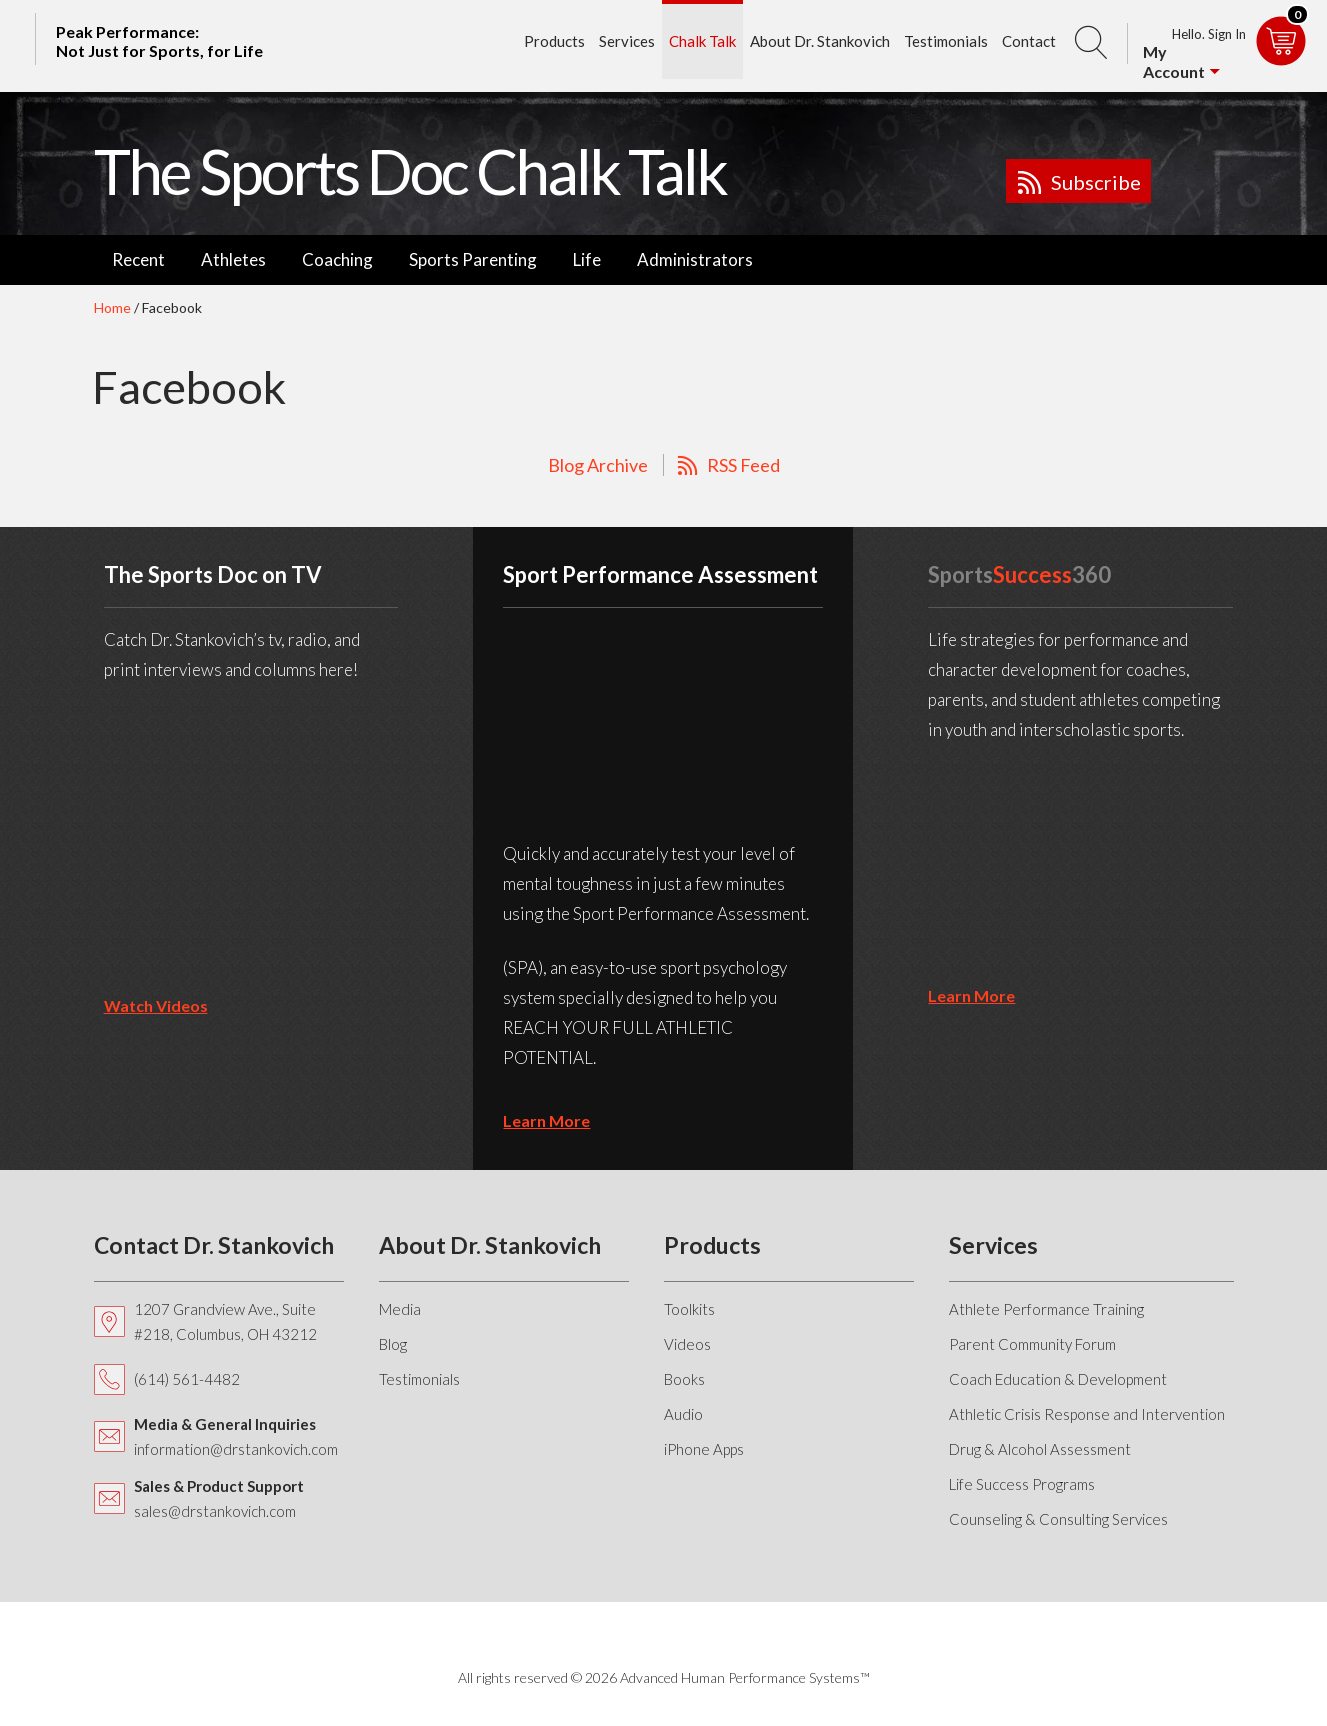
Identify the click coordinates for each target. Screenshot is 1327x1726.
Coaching (337, 259)
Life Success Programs (1022, 1484)
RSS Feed (743, 465)
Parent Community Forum (1032, 1344)
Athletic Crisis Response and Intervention (1087, 1414)
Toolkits (689, 1309)
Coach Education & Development (1058, 1379)
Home (112, 307)
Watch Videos (156, 1005)
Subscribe (1096, 182)
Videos (687, 1344)
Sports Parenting (473, 259)
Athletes (233, 259)
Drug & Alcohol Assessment (1040, 1449)
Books (684, 1379)
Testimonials (946, 41)
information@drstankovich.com (236, 1449)
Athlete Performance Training (1046, 1309)
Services (627, 41)
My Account (1174, 61)
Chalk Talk (702, 41)
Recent (138, 259)
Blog (393, 1344)
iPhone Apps (704, 1449)
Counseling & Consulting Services (1058, 1519)
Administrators (695, 259)
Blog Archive (598, 465)
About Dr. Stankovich (820, 41)
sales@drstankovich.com (215, 1511)
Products (554, 41)
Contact (1029, 41)
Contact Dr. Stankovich (214, 1245)
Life (587, 259)
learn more (546, 1120)
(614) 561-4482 (187, 1379)
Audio (683, 1414)
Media (400, 1309)
